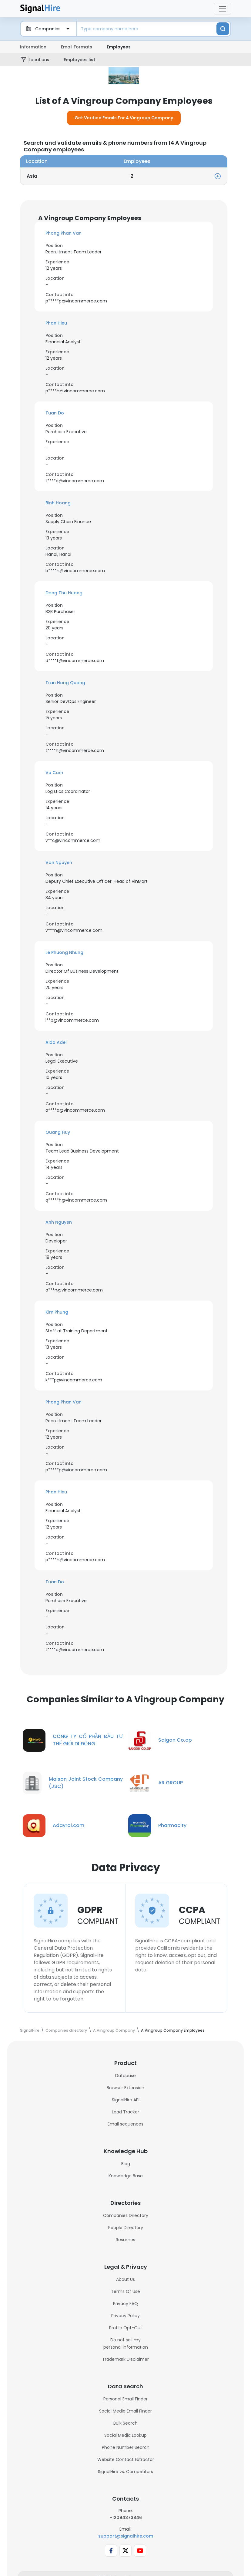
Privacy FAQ (125, 2316)
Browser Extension (125, 2100)
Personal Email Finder (125, 2412)
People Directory (125, 2240)
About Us (125, 2292)
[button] (123, 246)
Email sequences (125, 2137)
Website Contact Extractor (125, 2472)
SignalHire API (125, 2112)
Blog (125, 2176)
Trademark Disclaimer (125, 2372)
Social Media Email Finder (125, 2424)
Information (33, 47)
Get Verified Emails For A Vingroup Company (124, 130)
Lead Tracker (125, 2125)
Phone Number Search (125, 2460)
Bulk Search (125, 2436)
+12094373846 (125, 2530)
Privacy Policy (125, 2328)
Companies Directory (125, 2228)
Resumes (125, 2252)
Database (125, 2088)
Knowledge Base (126, 2188)
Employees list (81, 60)
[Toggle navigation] (222, 9)
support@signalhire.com (125, 2549)
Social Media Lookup (125, 2448)
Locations (40, 60)
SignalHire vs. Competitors (125, 2484)
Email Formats (76, 47)
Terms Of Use (125, 2304)
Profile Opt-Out (125, 2340)
